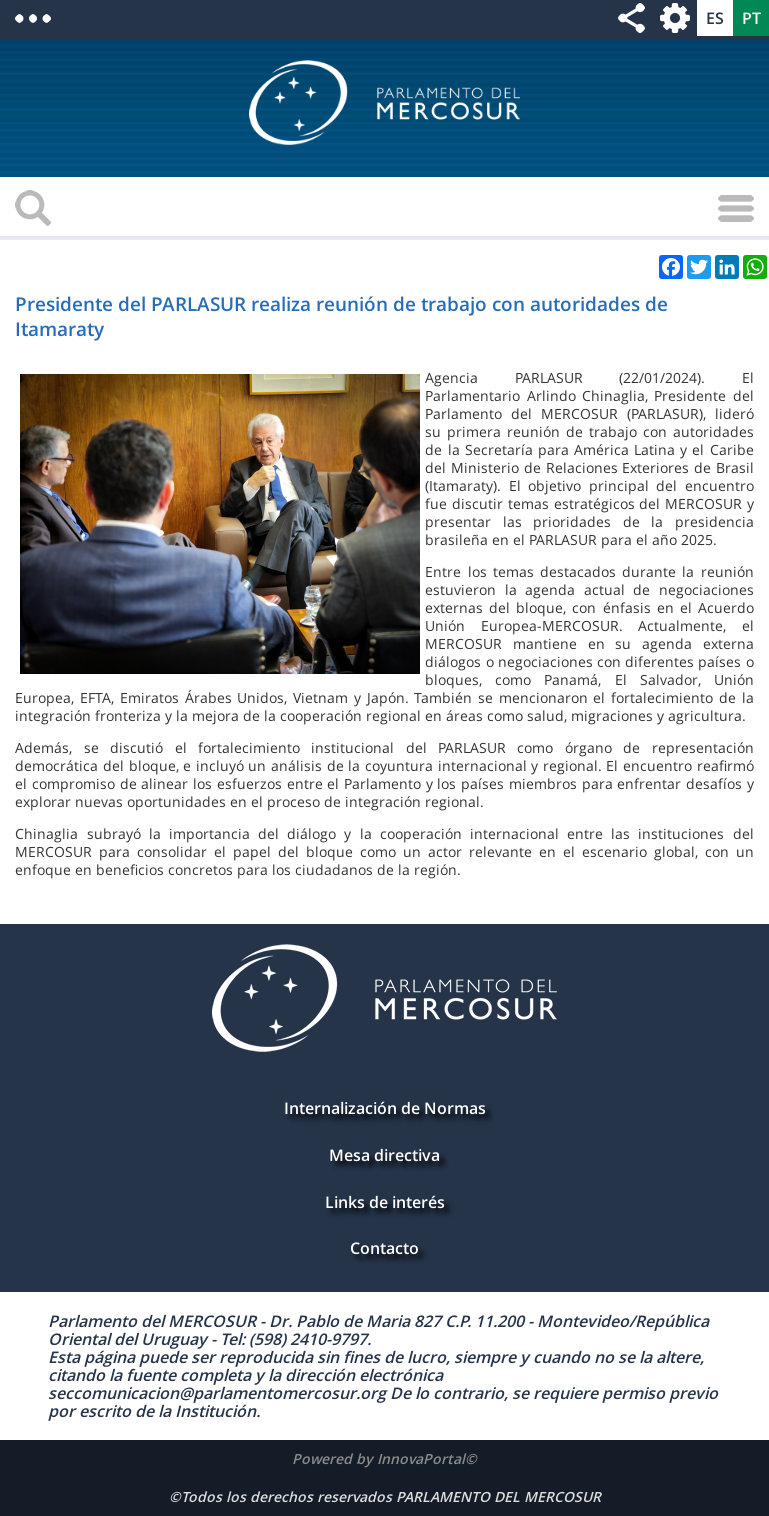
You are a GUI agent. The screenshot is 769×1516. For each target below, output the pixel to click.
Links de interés (385, 1202)
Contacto (384, 1248)
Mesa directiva (384, 1155)
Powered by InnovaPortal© (384, 1458)
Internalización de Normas (385, 1108)
